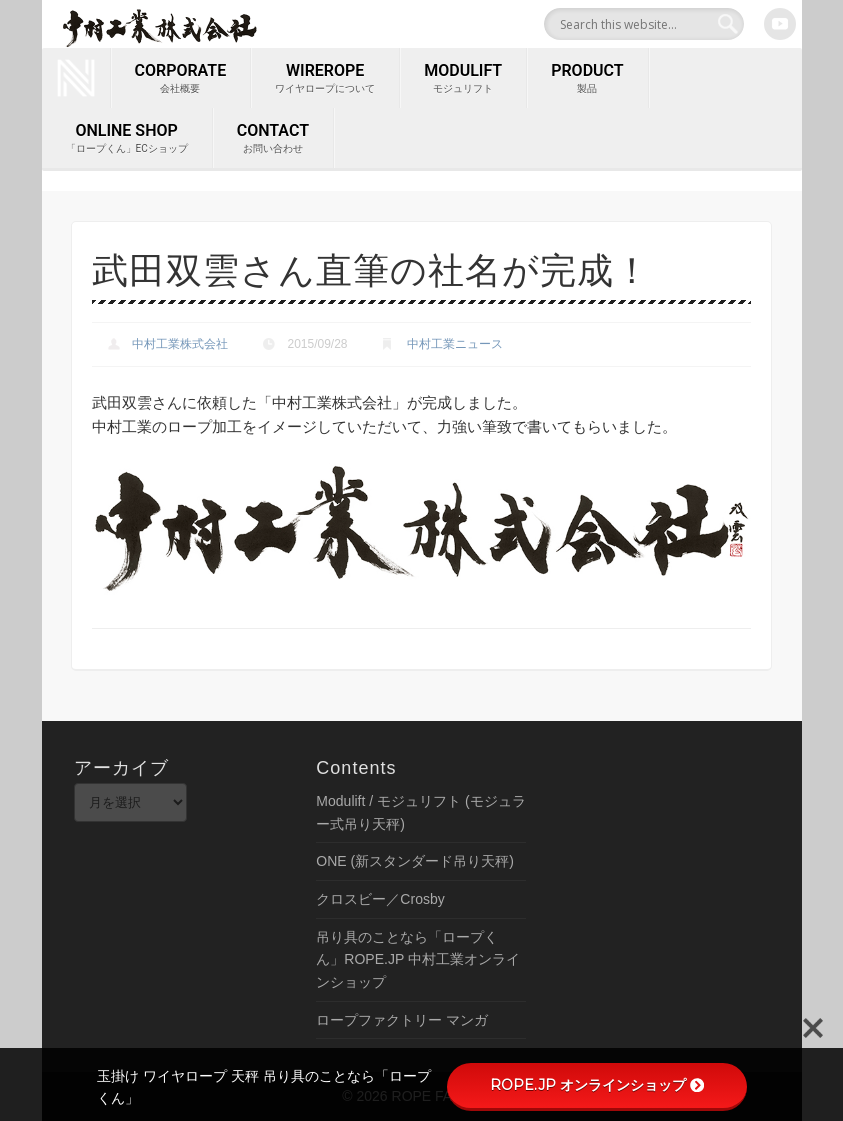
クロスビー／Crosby (380, 899)
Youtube (780, 24)
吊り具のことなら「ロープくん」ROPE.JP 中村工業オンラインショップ (418, 959)
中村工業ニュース (455, 344)
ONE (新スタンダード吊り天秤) (415, 861)
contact (273, 139)
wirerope (325, 79)
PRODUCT (587, 79)
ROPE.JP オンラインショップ (597, 1085)
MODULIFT (463, 79)
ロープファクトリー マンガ (402, 1020)
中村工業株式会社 (180, 344)
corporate (181, 79)
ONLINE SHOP (127, 139)
